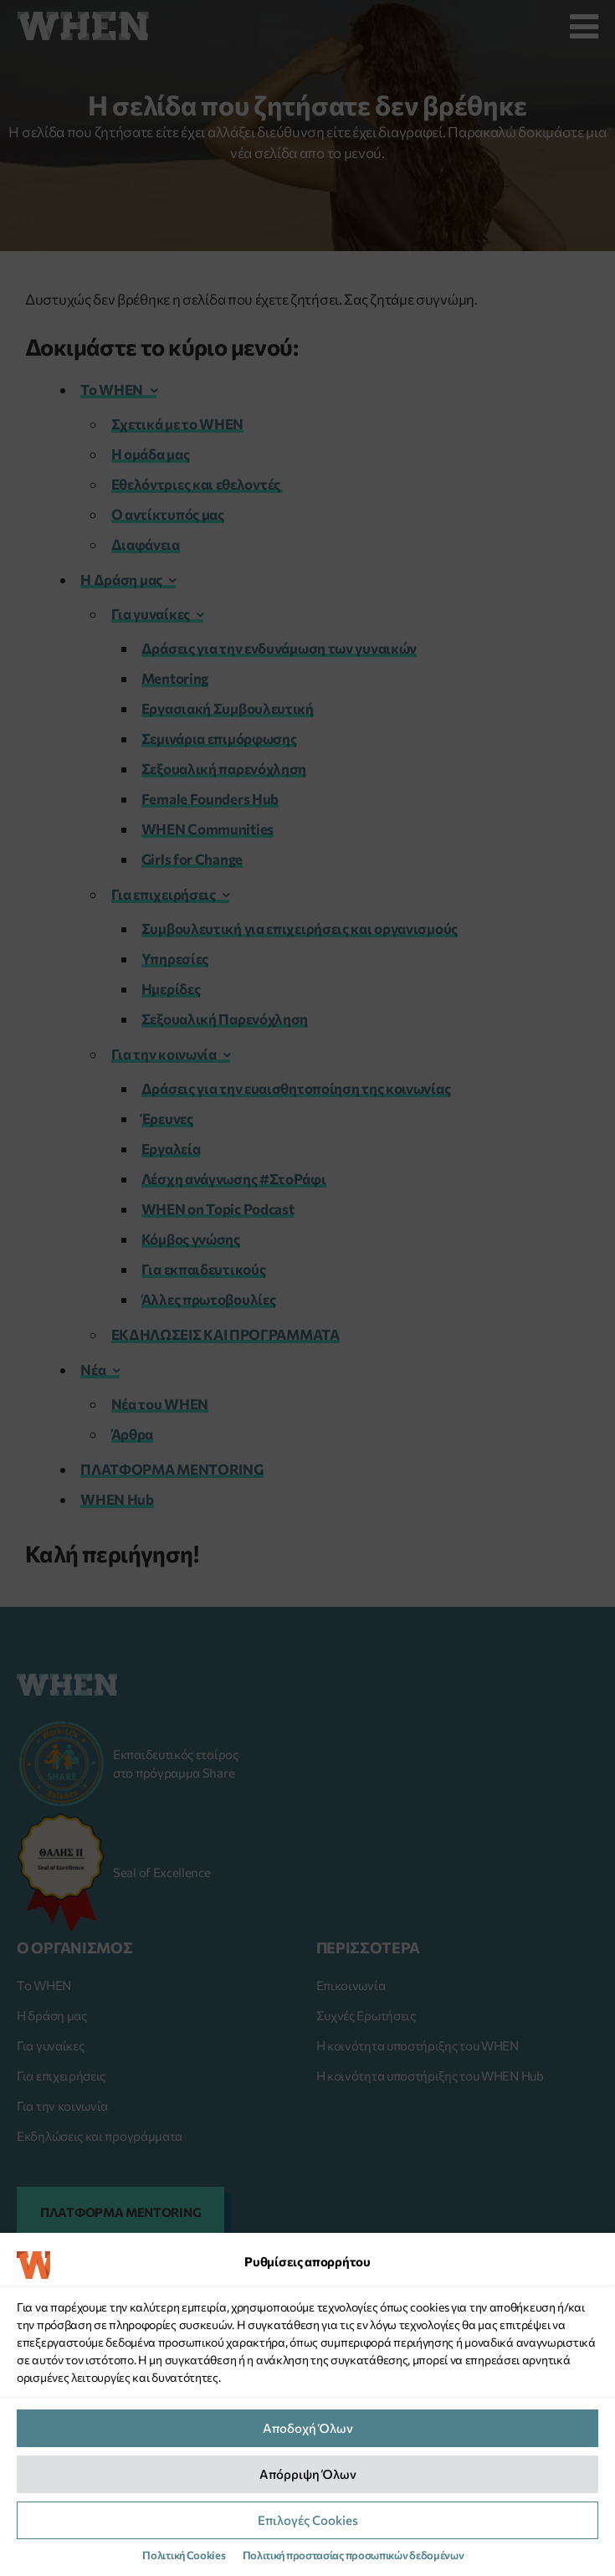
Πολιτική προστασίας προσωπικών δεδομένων (353, 2555)
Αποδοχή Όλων (308, 2427)
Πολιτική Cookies (183, 2555)
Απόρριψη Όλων (307, 2473)
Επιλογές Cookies (308, 2519)
